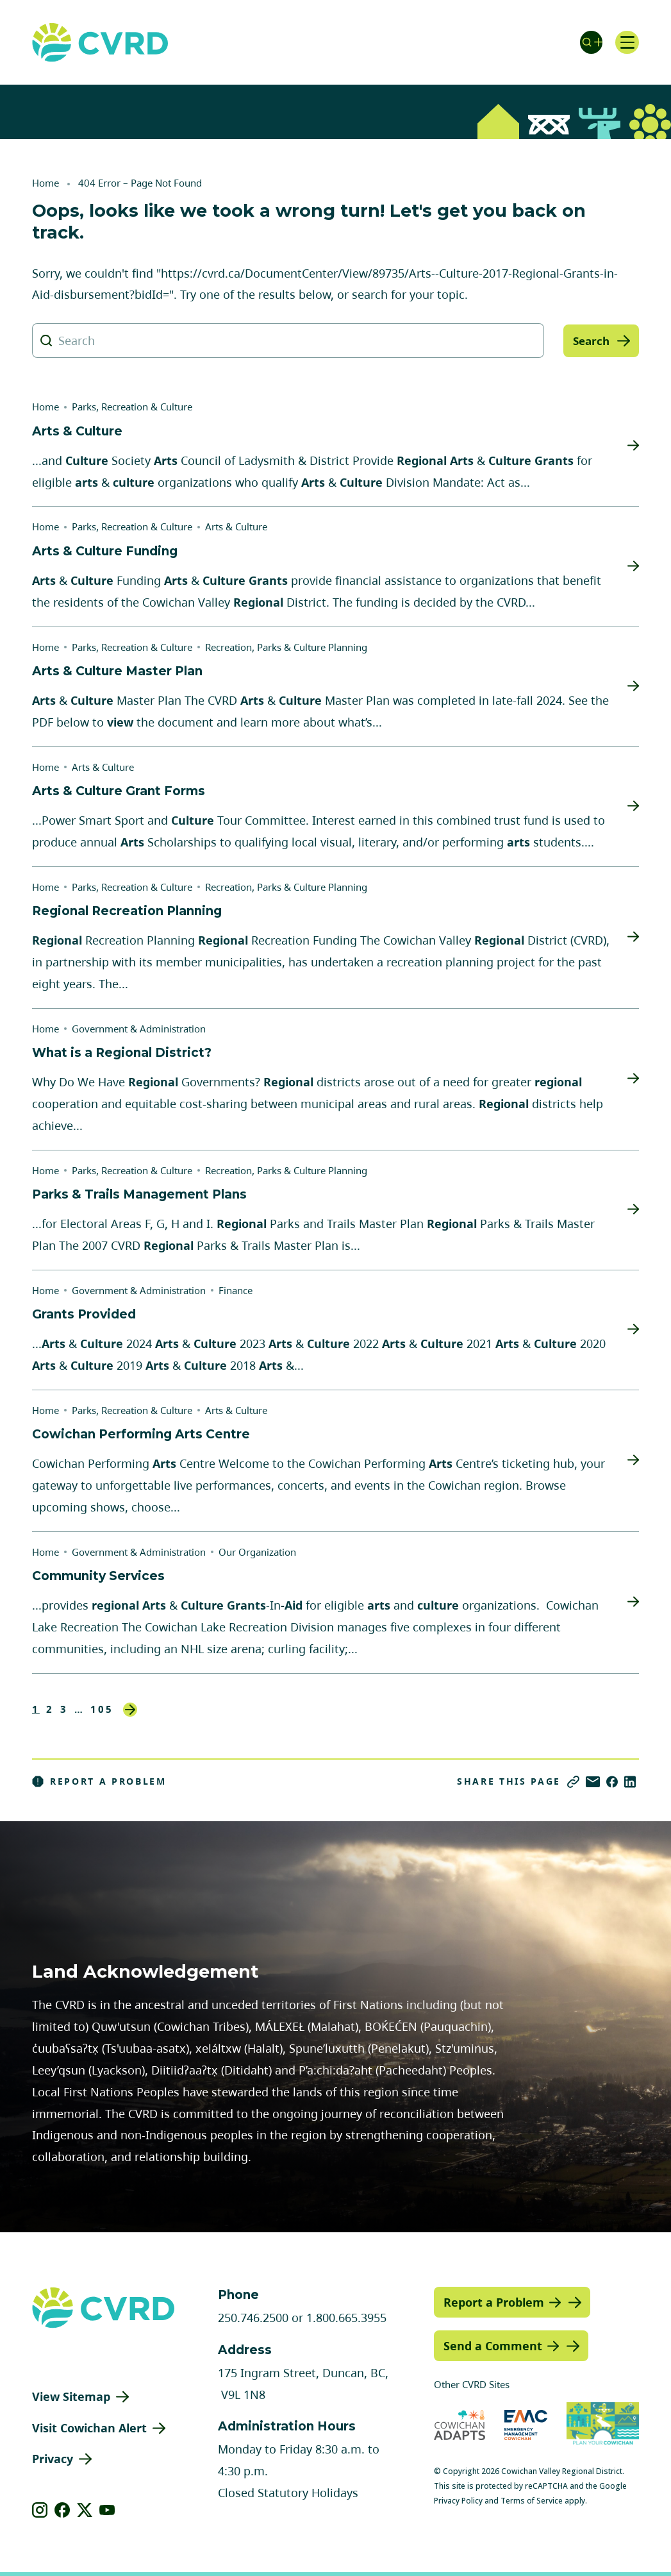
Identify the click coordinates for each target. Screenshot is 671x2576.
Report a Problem (99, 1781)
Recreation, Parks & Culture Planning (286, 647)
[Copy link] (573, 1781)
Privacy (52, 2458)
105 (101, 1709)
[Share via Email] (593, 1781)
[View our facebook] (62, 2510)
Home (45, 182)
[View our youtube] (107, 2510)
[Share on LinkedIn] (630, 1781)
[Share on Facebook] (612, 1781)
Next (130, 1710)
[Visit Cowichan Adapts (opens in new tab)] (459, 2425)
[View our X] (85, 2510)
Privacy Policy (458, 2500)
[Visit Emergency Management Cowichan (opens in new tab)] (525, 2425)
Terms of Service (532, 2500)
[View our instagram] (40, 2510)
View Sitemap (71, 2396)
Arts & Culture (236, 526)
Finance (236, 1290)
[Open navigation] (626, 42)
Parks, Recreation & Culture (132, 406)
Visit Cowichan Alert (89, 2428)
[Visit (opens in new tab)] (603, 2425)
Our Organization (257, 1551)
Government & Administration (139, 1028)
